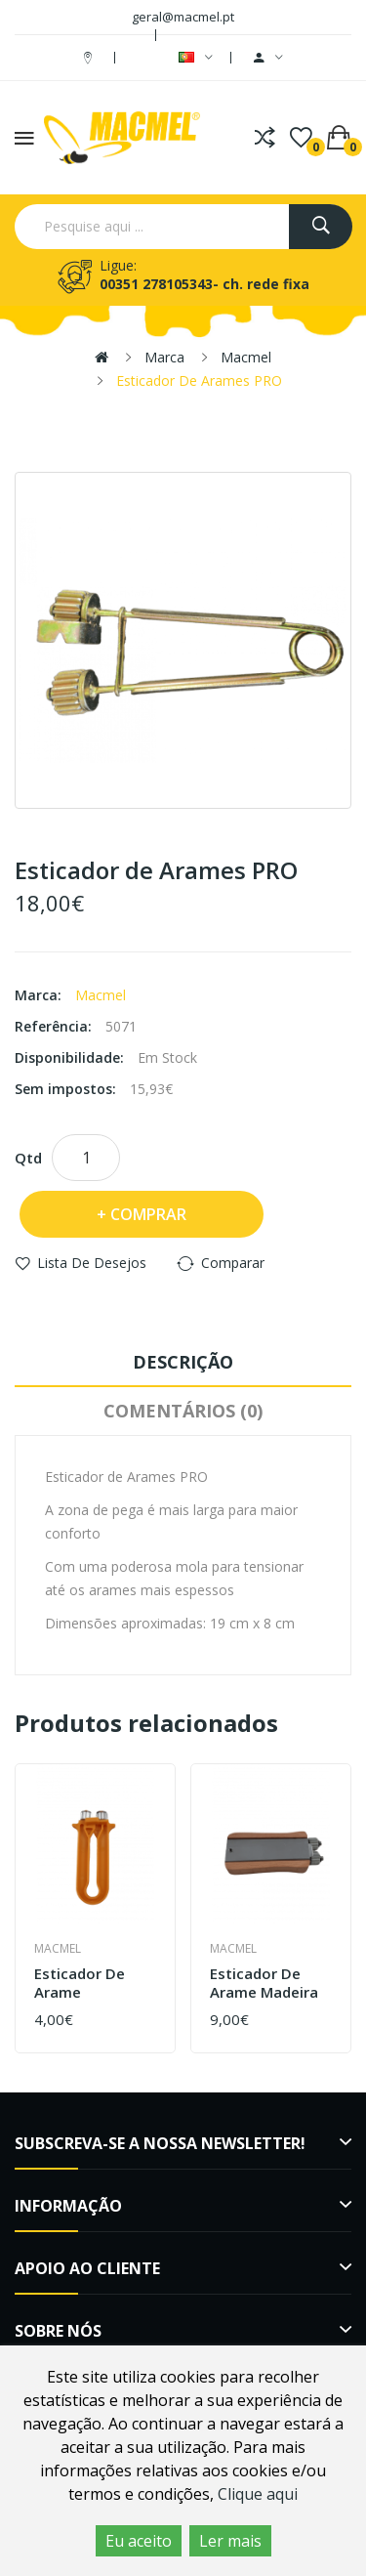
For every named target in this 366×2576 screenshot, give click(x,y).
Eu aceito (138, 2541)
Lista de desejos (91, 1262)
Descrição (183, 1361)
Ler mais (230, 2541)
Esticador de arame (79, 1983)
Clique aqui (258, 2494)
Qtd (28, 1157)
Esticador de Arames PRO (199, 380)
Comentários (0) (183, 1410)
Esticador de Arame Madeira (264, 1983)
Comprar (148, 1214)
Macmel (246, 357)
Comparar (232, 1262)
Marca (164, 357)
